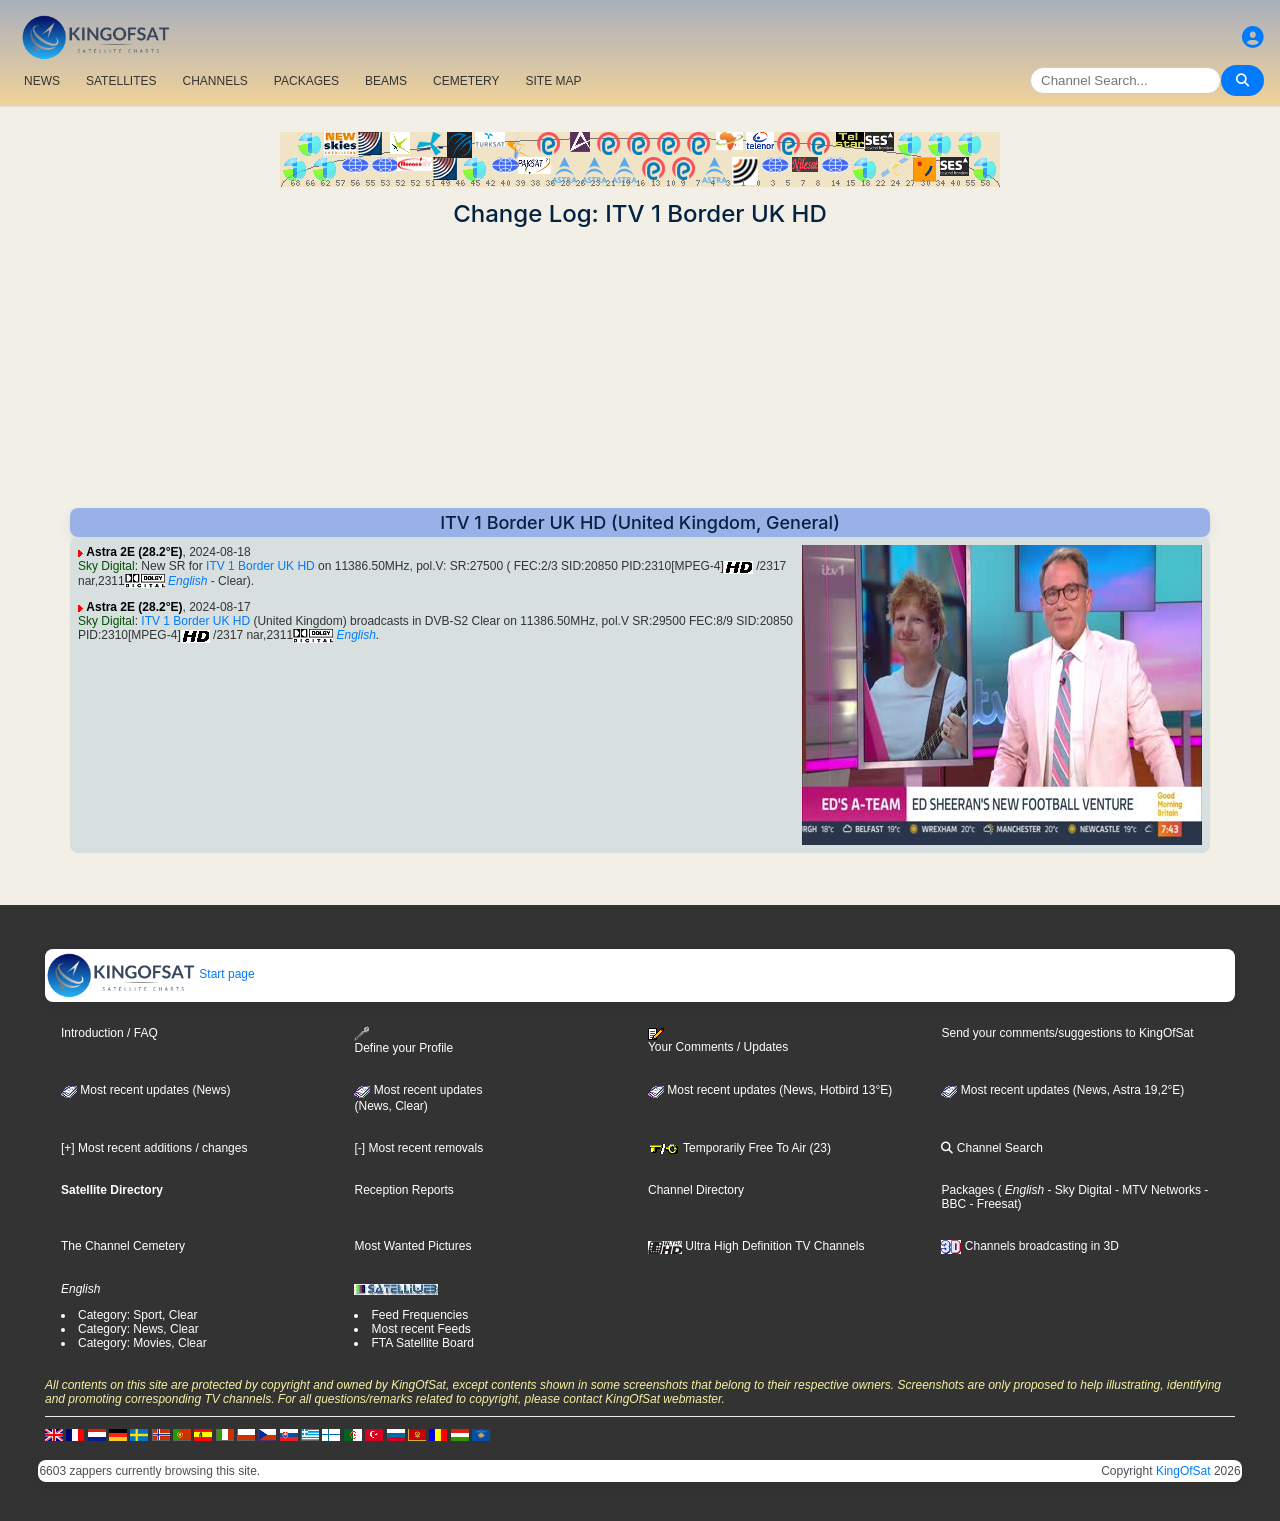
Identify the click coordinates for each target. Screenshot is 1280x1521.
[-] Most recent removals (418, 1148)
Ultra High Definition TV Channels (756, 1246)
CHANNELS (214, 81)
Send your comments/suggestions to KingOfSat (1067, 1033)
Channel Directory (696, 1190)
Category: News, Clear (138, 1329)
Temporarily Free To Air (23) (739, 1148)
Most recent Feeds (420, 1329)
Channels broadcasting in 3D (1029, 1246)
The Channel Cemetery (123, 1246)
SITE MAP (553, 81)
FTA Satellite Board (422, 1343)
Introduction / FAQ (109, 1033)
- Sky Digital (1077, 1190)
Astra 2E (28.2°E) (134, 552)
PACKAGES (306, 81)
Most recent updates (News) (145, 1090)
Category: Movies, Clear (142, 1343)
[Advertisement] (640, 368)
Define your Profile (403, 1040)
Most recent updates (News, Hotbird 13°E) (770, 1090)
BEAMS (386, 81)
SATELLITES (121, 81)
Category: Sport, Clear (137, 1315)
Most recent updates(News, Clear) (418, 1098)
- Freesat (991, 1204)
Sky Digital (106, 566)
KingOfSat (1183, 1471)
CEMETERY (466, 81)
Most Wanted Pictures (412, 1246)
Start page (150, 974)
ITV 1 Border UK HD (260, 566)
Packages (967, 1190)
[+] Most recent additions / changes (154, 1148)
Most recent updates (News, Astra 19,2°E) (1062, 1090)
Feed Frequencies (419, 1315)
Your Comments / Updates (718, 1041)
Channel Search (991, 1148)
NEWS (42, 81)
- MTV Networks (1156, 1190)
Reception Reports (403, 1190)
